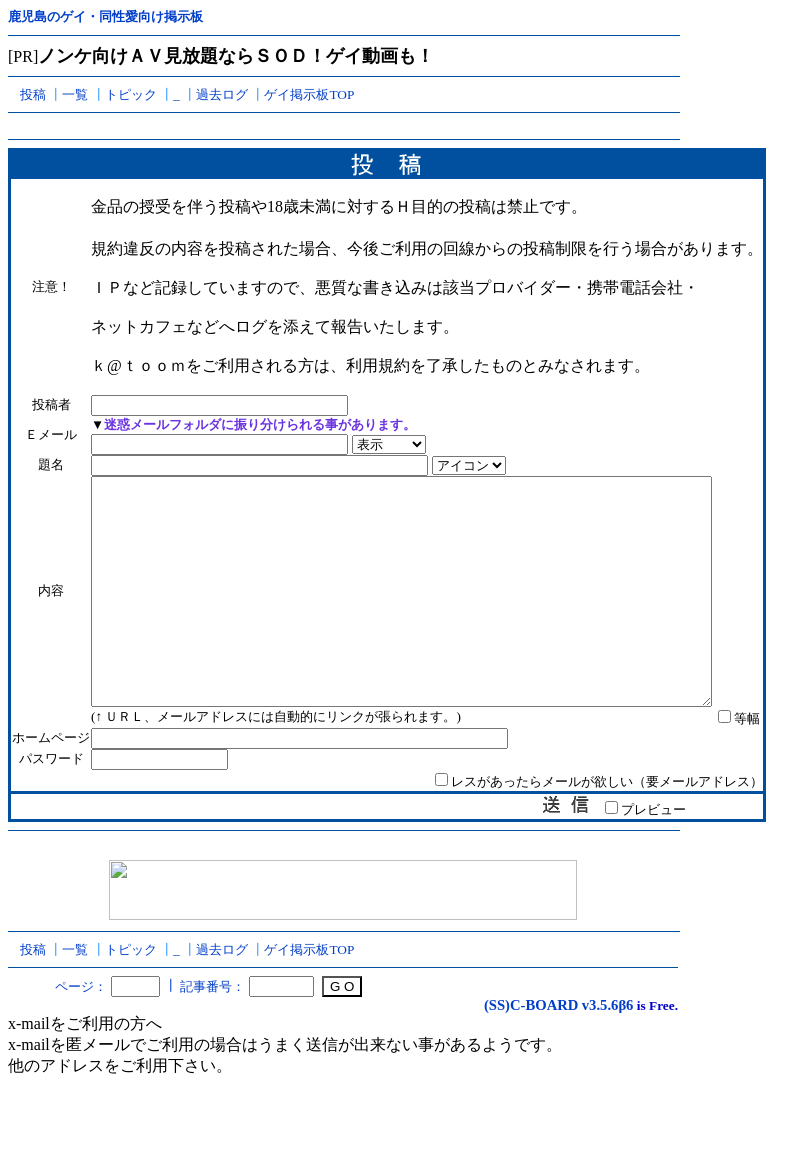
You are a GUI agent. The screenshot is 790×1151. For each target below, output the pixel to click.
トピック (131, 94)
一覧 (75, 94)
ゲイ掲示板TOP (309, 94)
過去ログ (222, 94)
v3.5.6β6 (608, 1050)
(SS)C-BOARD (531, 1050)
